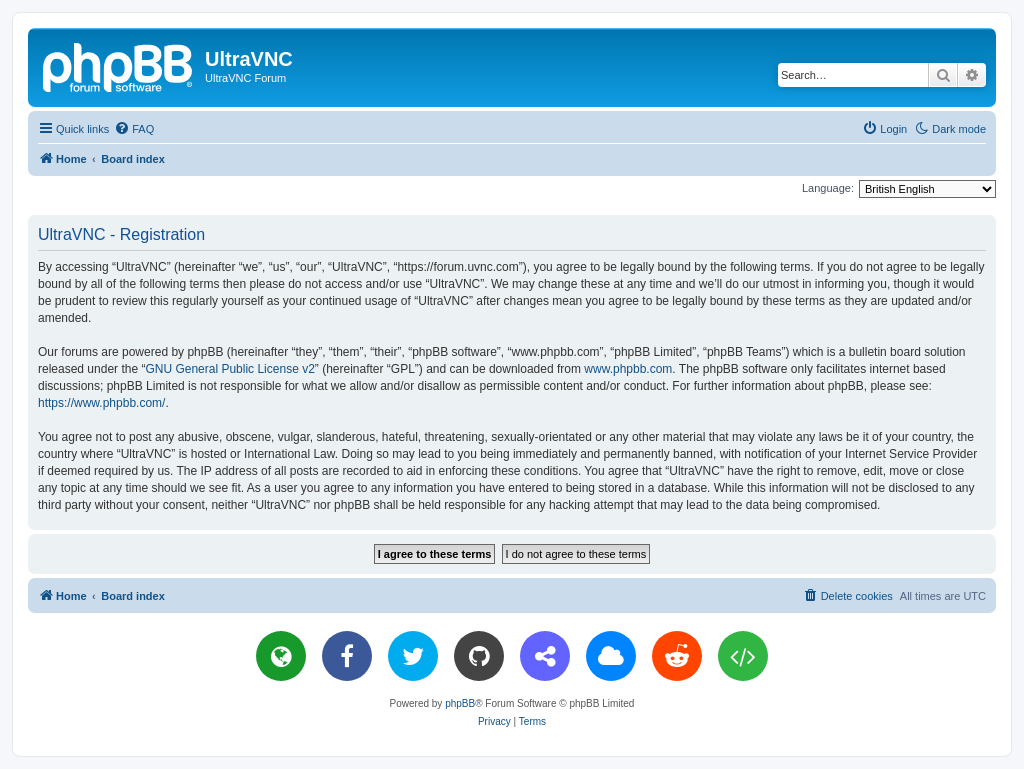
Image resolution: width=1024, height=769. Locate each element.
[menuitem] (134, 129)
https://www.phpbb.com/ (101, 403)
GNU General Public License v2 (229, 369)
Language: (828, 188)
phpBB (460, 703)
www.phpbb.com (628, 369)
